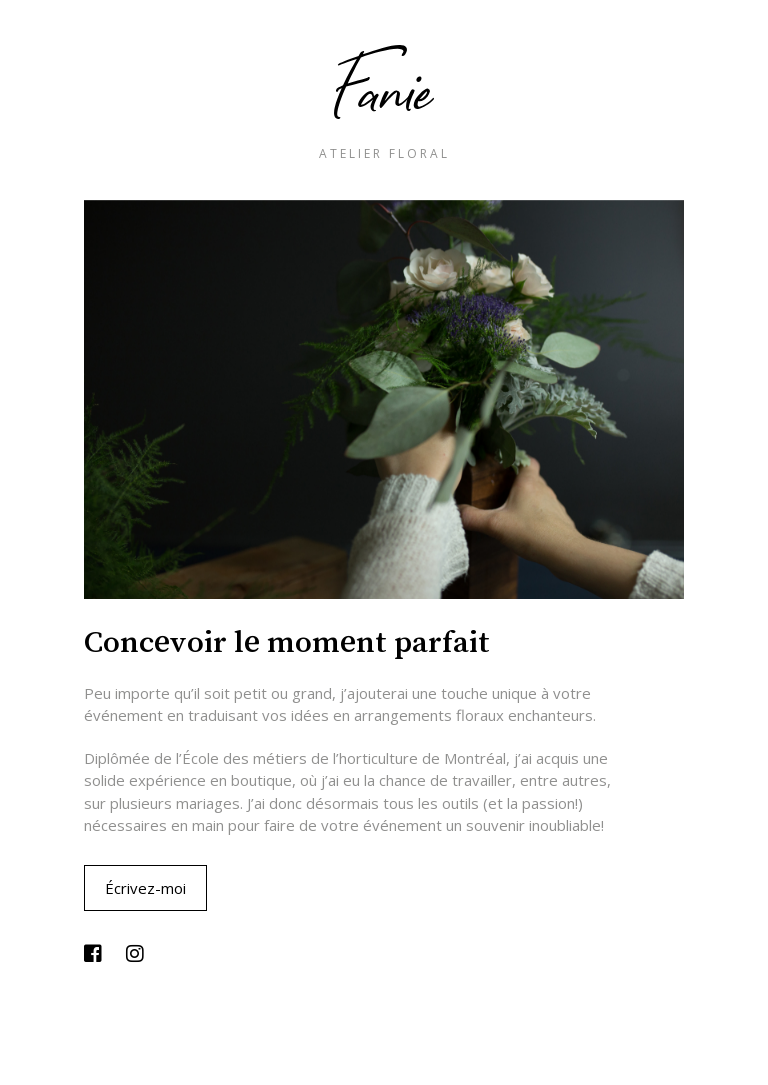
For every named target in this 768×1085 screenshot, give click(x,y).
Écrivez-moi (145, 888)
